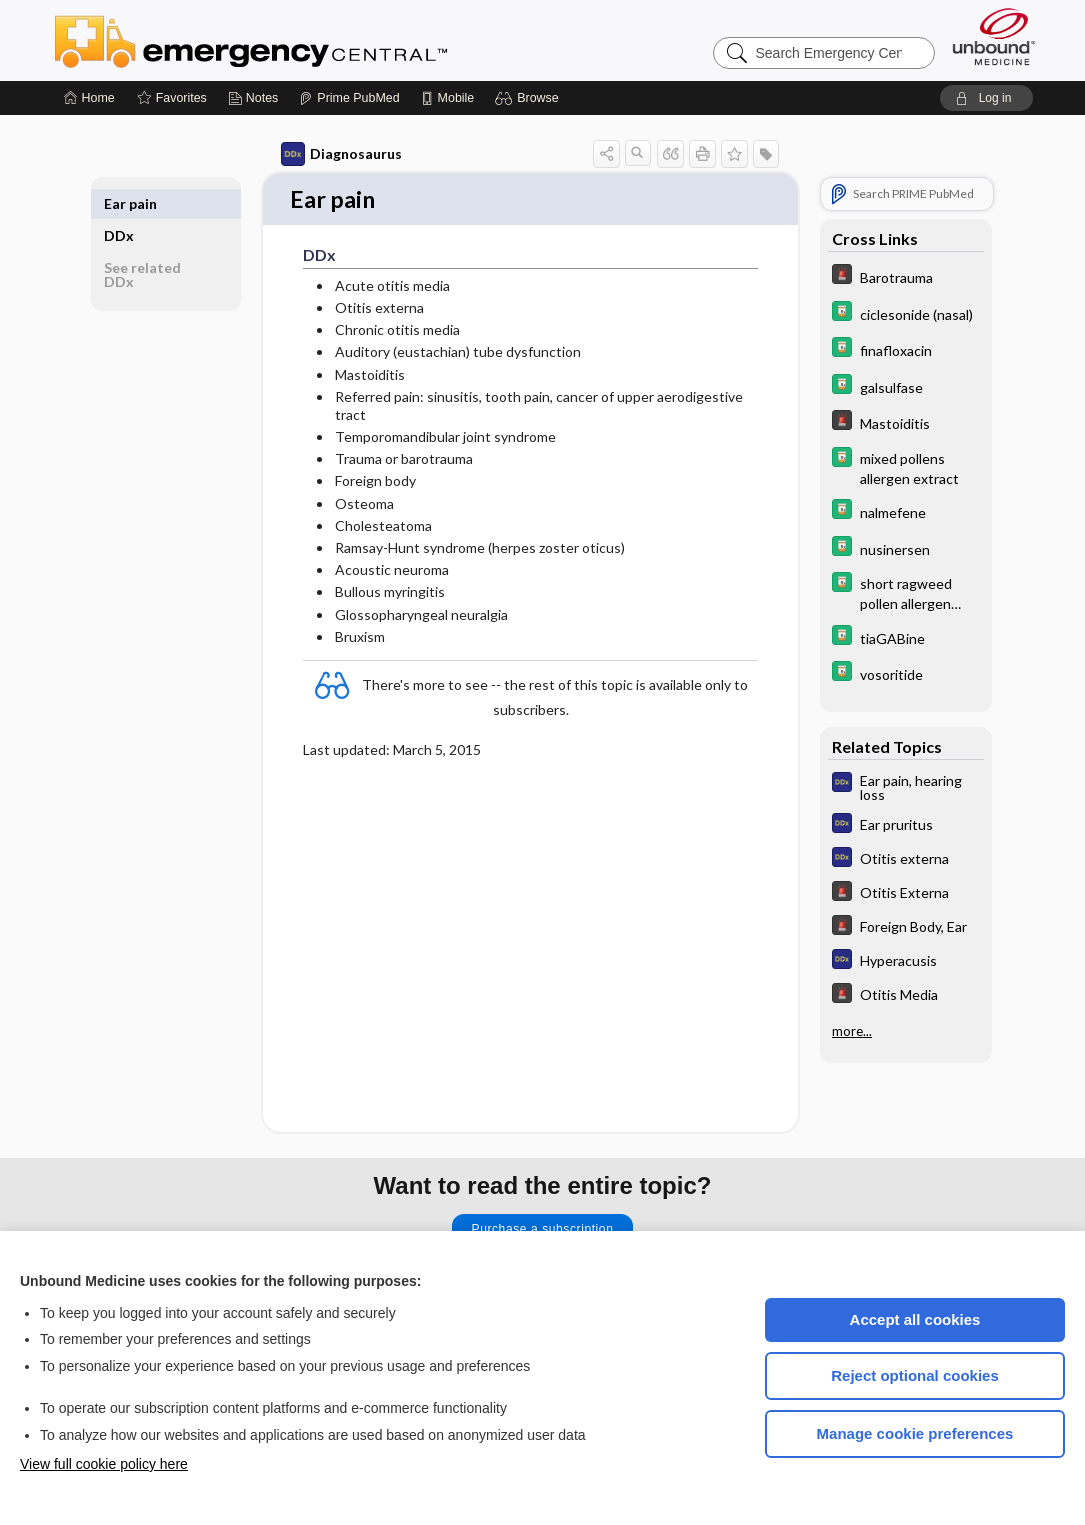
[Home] (89, 98)
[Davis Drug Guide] (906, 313)
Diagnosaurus (341, 154)
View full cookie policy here (104, 1464)
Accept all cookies (915, 1319)
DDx (119, 203)
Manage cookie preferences (915, 1433)
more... (852, 1031)
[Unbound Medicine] (994, 36)
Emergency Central (303, 40)
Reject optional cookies (915, 1375)
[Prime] (349, 98)
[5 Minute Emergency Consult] (906, 276)
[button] (529, 98)
